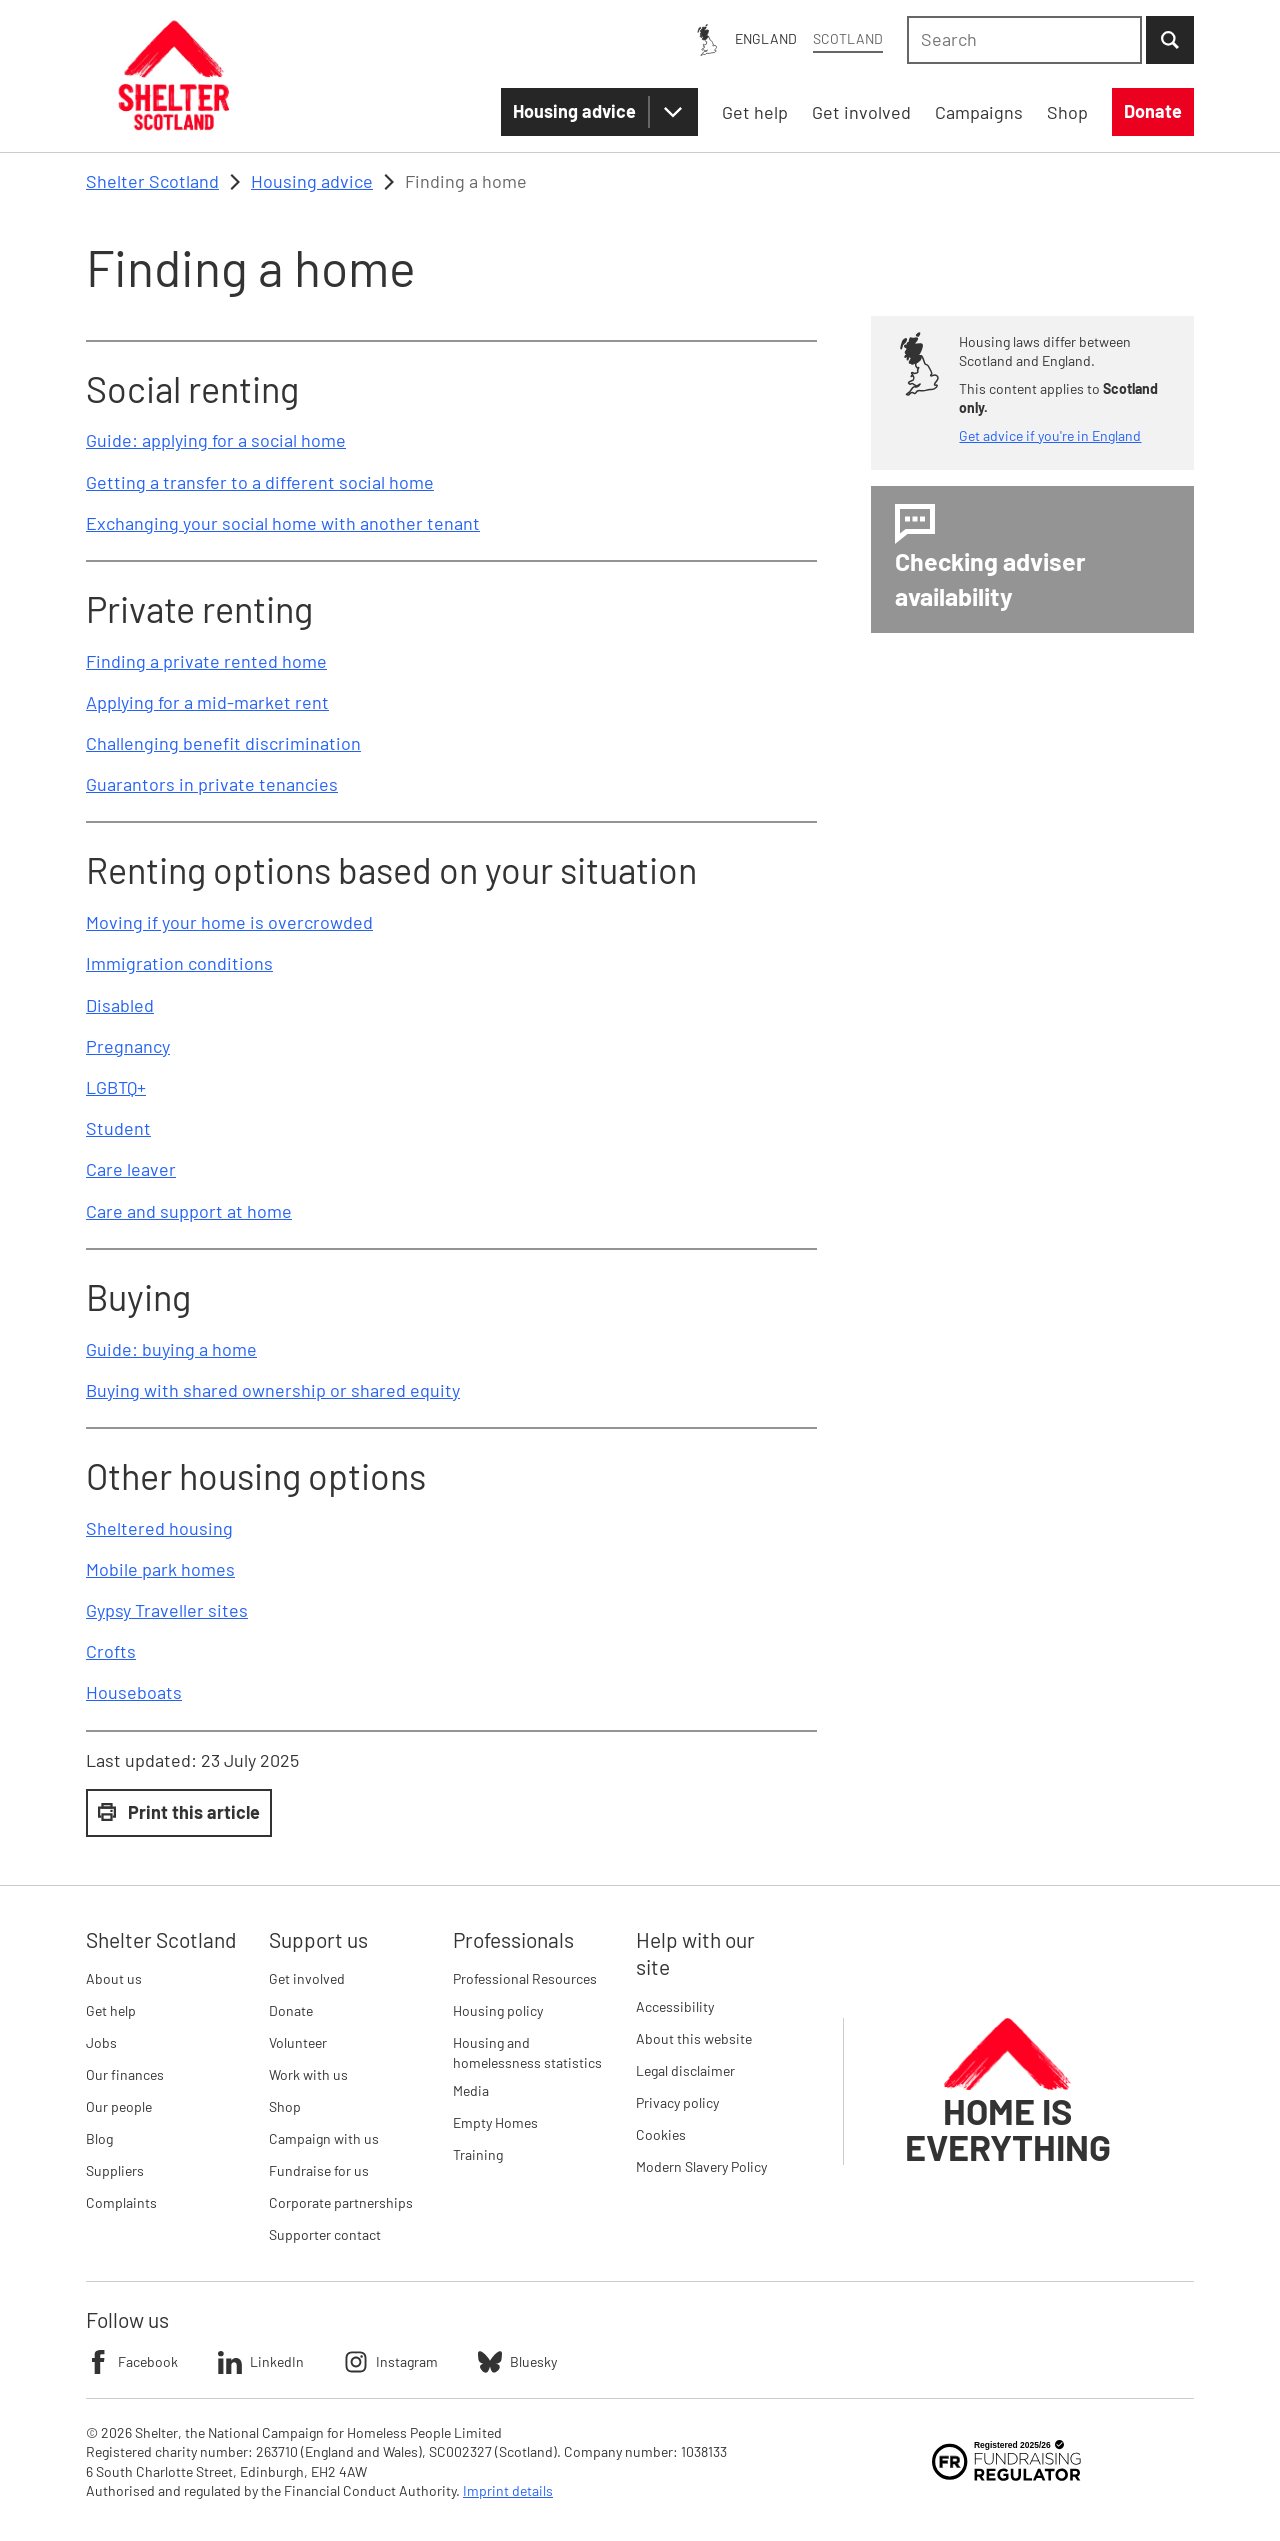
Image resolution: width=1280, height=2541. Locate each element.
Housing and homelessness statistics (527, 2052)
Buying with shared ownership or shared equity (273, 1390)
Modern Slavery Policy (701, 2166)
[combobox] (1024, 40)
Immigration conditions (179, 963)
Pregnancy (128, 1046)
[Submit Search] (1170, 40)
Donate (291, 2010)
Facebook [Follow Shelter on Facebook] (132, 2362)
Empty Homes (495, 2122)
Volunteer (298, 2042)
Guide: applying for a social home (216, 440)
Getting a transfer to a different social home (260, 482)
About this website (694, 2038)
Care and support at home (189, 1211)
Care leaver (131, 1169)
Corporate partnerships (341, 2202)
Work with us (308, 2074)
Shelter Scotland (152, 181)
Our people (119, 2106)
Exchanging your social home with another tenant (283, 523)
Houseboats (134, 1692)
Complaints (121, 2202)
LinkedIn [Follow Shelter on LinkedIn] (261, 2362)
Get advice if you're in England (1050, 435)
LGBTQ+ (116, 1087)
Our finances (125, 2074)
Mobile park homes (160, 1569)
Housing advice (574, 111)
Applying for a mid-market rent (207, 702)
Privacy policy (677, 2102)
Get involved (307, 1978)
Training (478, 2154)
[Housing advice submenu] (673, 112)
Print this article (179, 1812)
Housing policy (498, 2010)
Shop (285, 2106)
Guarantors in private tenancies (212, 784)
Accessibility (675, 2006)
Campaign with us (324, 2138)
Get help (111, 2010)
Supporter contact (325, 2234)
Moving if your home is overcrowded (229, 922)
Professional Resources (525, 1978)
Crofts (111, 1651)
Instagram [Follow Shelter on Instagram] (391, 2362)
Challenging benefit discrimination (223, 743)
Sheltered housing (159, 1528)
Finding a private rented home (206, 661)
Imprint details (508, 2490)
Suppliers (115, 2170)
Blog (99, 2138)
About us (114, 1978)
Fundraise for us (319, 2170)
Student (118, 1128)
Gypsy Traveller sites (167, 1610)
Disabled (120, 1005)
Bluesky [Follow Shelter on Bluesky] (517, 2362)
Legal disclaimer (685, 2070)
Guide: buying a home (171, 1349)
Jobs (101, 2042)
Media (471, 2090)
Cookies (661, 2134)
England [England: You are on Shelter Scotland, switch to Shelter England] (766, 38)
